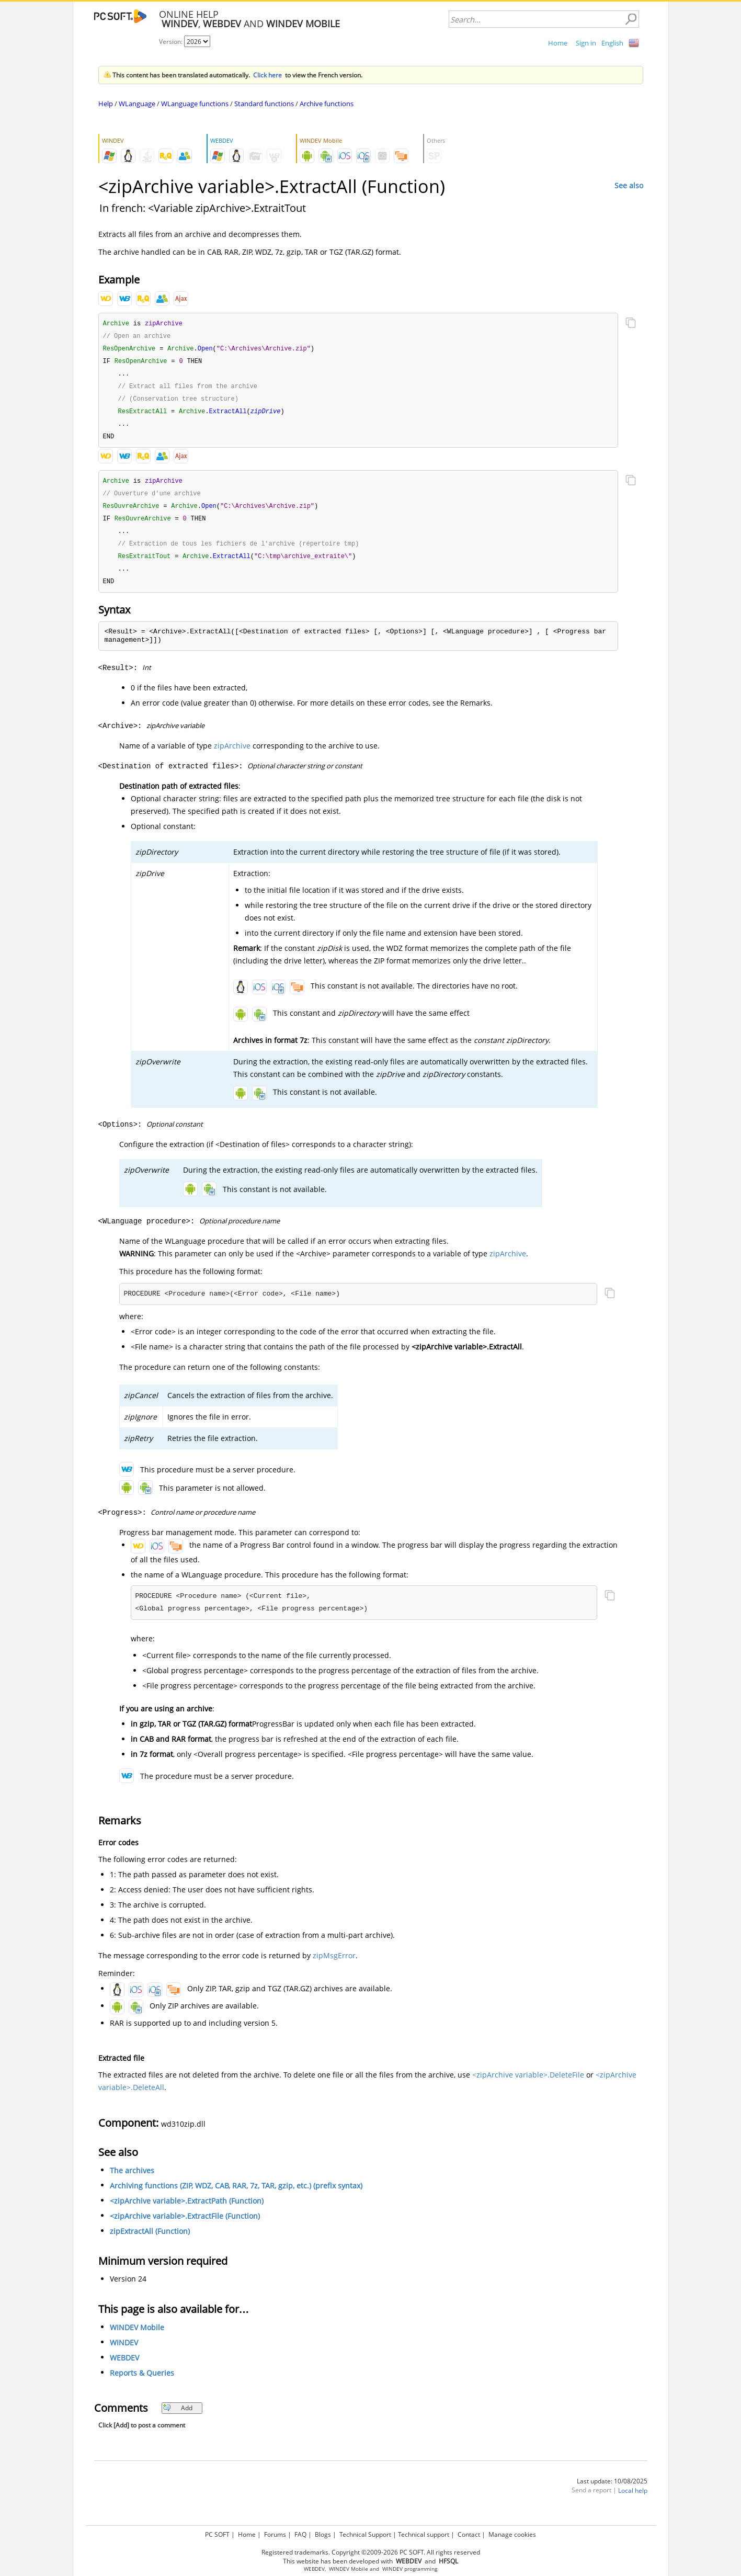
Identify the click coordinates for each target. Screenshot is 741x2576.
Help (105, 103)
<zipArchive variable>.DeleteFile (528, 2085)
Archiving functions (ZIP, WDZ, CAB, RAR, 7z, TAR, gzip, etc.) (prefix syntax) (236, 2195)
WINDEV (124, 2352)
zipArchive (232, 756)
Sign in (586, 43)
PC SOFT (217, 2534)
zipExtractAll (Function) (150, 2241)
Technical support (423, 2534)
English (612, 43)
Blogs (323, 2534)
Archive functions (327, 103)
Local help (632, 2500)
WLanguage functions (195, 103)
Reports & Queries (142, 2383)
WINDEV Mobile (137, 2337)
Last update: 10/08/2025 (612, 2491)
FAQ (300, 2534)
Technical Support (365, 2534)
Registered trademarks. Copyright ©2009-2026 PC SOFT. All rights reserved (370, 2552)
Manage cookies (512, 2534)
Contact (469, 2534)
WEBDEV (124, 2368)
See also (628, 185)
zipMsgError (334, 1965)
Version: (171, 41)
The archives (132, 2180)
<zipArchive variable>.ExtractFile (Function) (185, 2226)
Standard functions (264, 103)
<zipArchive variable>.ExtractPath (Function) (187, 2211)
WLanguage (137, 103)
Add (177, 2417)
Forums (275, 2534)
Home (557, 43)
